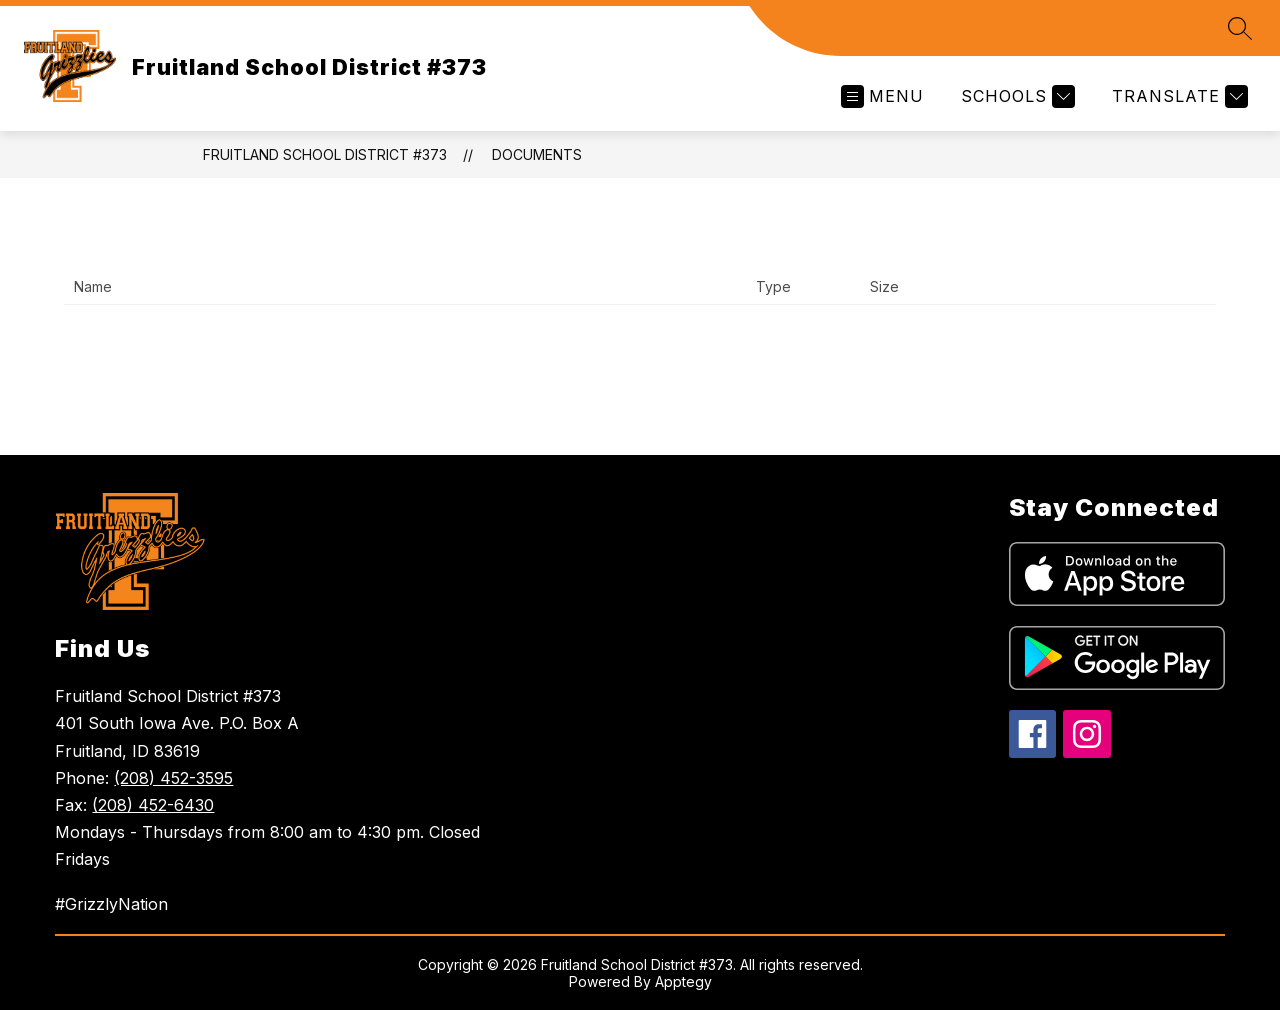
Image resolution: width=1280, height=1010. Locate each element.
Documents (537, 154)
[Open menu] (882, 96)
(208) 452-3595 (173, 778)
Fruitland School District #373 (325, 154)
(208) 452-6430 (153, 805)
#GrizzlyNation (111, 904)
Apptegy (683, 981)
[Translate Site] (1177, 96)
